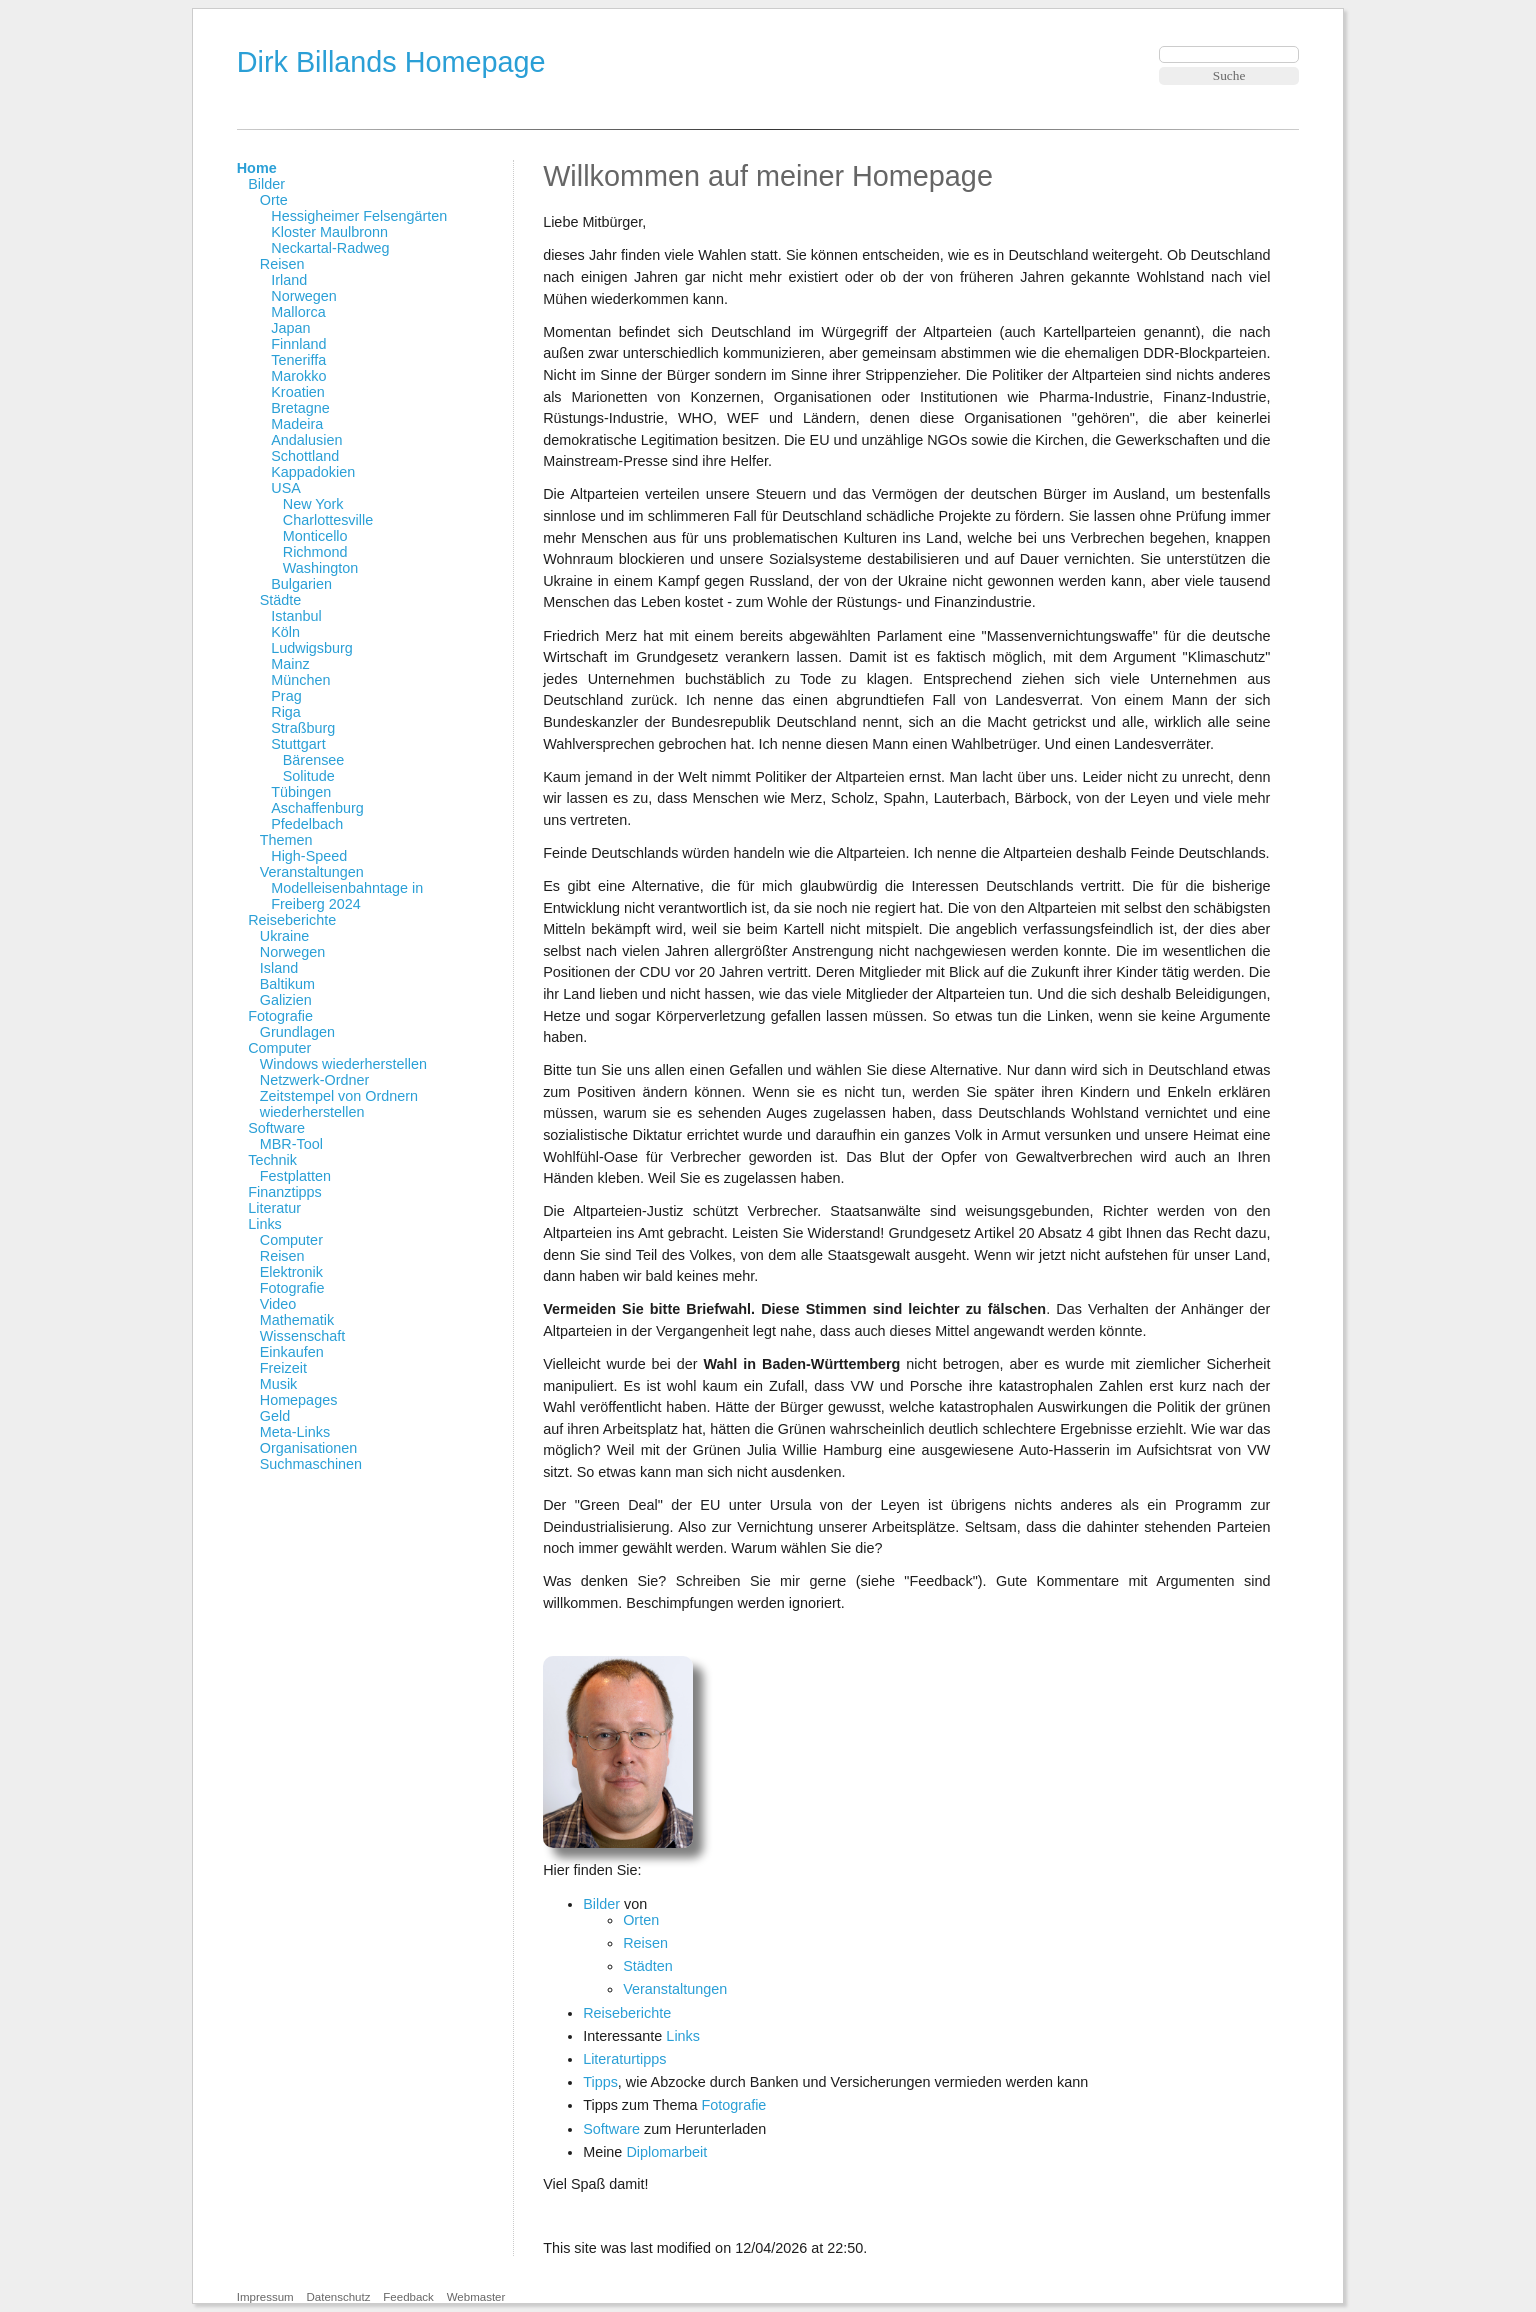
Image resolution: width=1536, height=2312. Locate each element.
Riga (286, 712)
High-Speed (309, 856)
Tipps (600, 2082)
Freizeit (283, 1368)
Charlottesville (328, 520)
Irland (289, 280)
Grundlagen (297, 1032)
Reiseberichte (292, 920)
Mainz (290, 664)
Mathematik (297, 1320)
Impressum (265, 2297)
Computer (279, 1048)
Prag (286, 696)
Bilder (266, 184)
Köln (285, 632)
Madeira (297, 424)
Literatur (274, 1208)
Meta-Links (295, 1432)
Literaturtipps (624, 2059)
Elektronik (291, 1272)
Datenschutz (338, 2297)
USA (286, 488)
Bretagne (300, 408)
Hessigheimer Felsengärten (359, 216)
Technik (272, 1160)
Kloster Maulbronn (329, 232)
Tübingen (301, 792)
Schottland (305, 456)
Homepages (299, 1400)
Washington (320, 568)
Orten (641, 1920)
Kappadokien (313, 472)
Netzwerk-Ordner (315, 1080)
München (300, 680)
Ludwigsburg (312, 648)
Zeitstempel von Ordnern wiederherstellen (339, 1104)
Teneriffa (298, 360)
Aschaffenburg (317, 808)
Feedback (408, 2297)
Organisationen (309, 1448)
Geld (275, 1416)
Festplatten (295, 1176)
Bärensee (314, 760)
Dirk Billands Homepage (391, 62)
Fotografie (280, 1016)
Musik (279, 1384)
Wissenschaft (303, 1336)
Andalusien (306, 440)
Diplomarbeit (666, 2152)
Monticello (315, 536)
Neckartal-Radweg (330, 248)
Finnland (298, 344)
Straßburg (303, 728)
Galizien (286, 1000)
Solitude (309, 776)
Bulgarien (301, 584)
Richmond (315, 552)
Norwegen (304, 296)
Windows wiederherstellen (343, 1064)
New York (313, 504)
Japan (290, 328)
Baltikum (287, 984)
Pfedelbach (307, 824)
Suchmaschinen (311, 1464)
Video (278, 1304)
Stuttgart (298, 744)
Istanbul (296, 616)
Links (265, 1224)
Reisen (282, 264)
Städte (281, 600)
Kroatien (298, 392)
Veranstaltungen (312, 872)
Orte (274, 200)
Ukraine (285, 936)
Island (279, 968)
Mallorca (298, 312)
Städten (648, 1966)
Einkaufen (292, 1352)
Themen (286, 840)
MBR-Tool (291, 1144)
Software (276, 1128)
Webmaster (476, 2297)
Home (257, 168)
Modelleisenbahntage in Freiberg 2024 (347, 896)
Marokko (298, 376)
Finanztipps (285, 1192)
